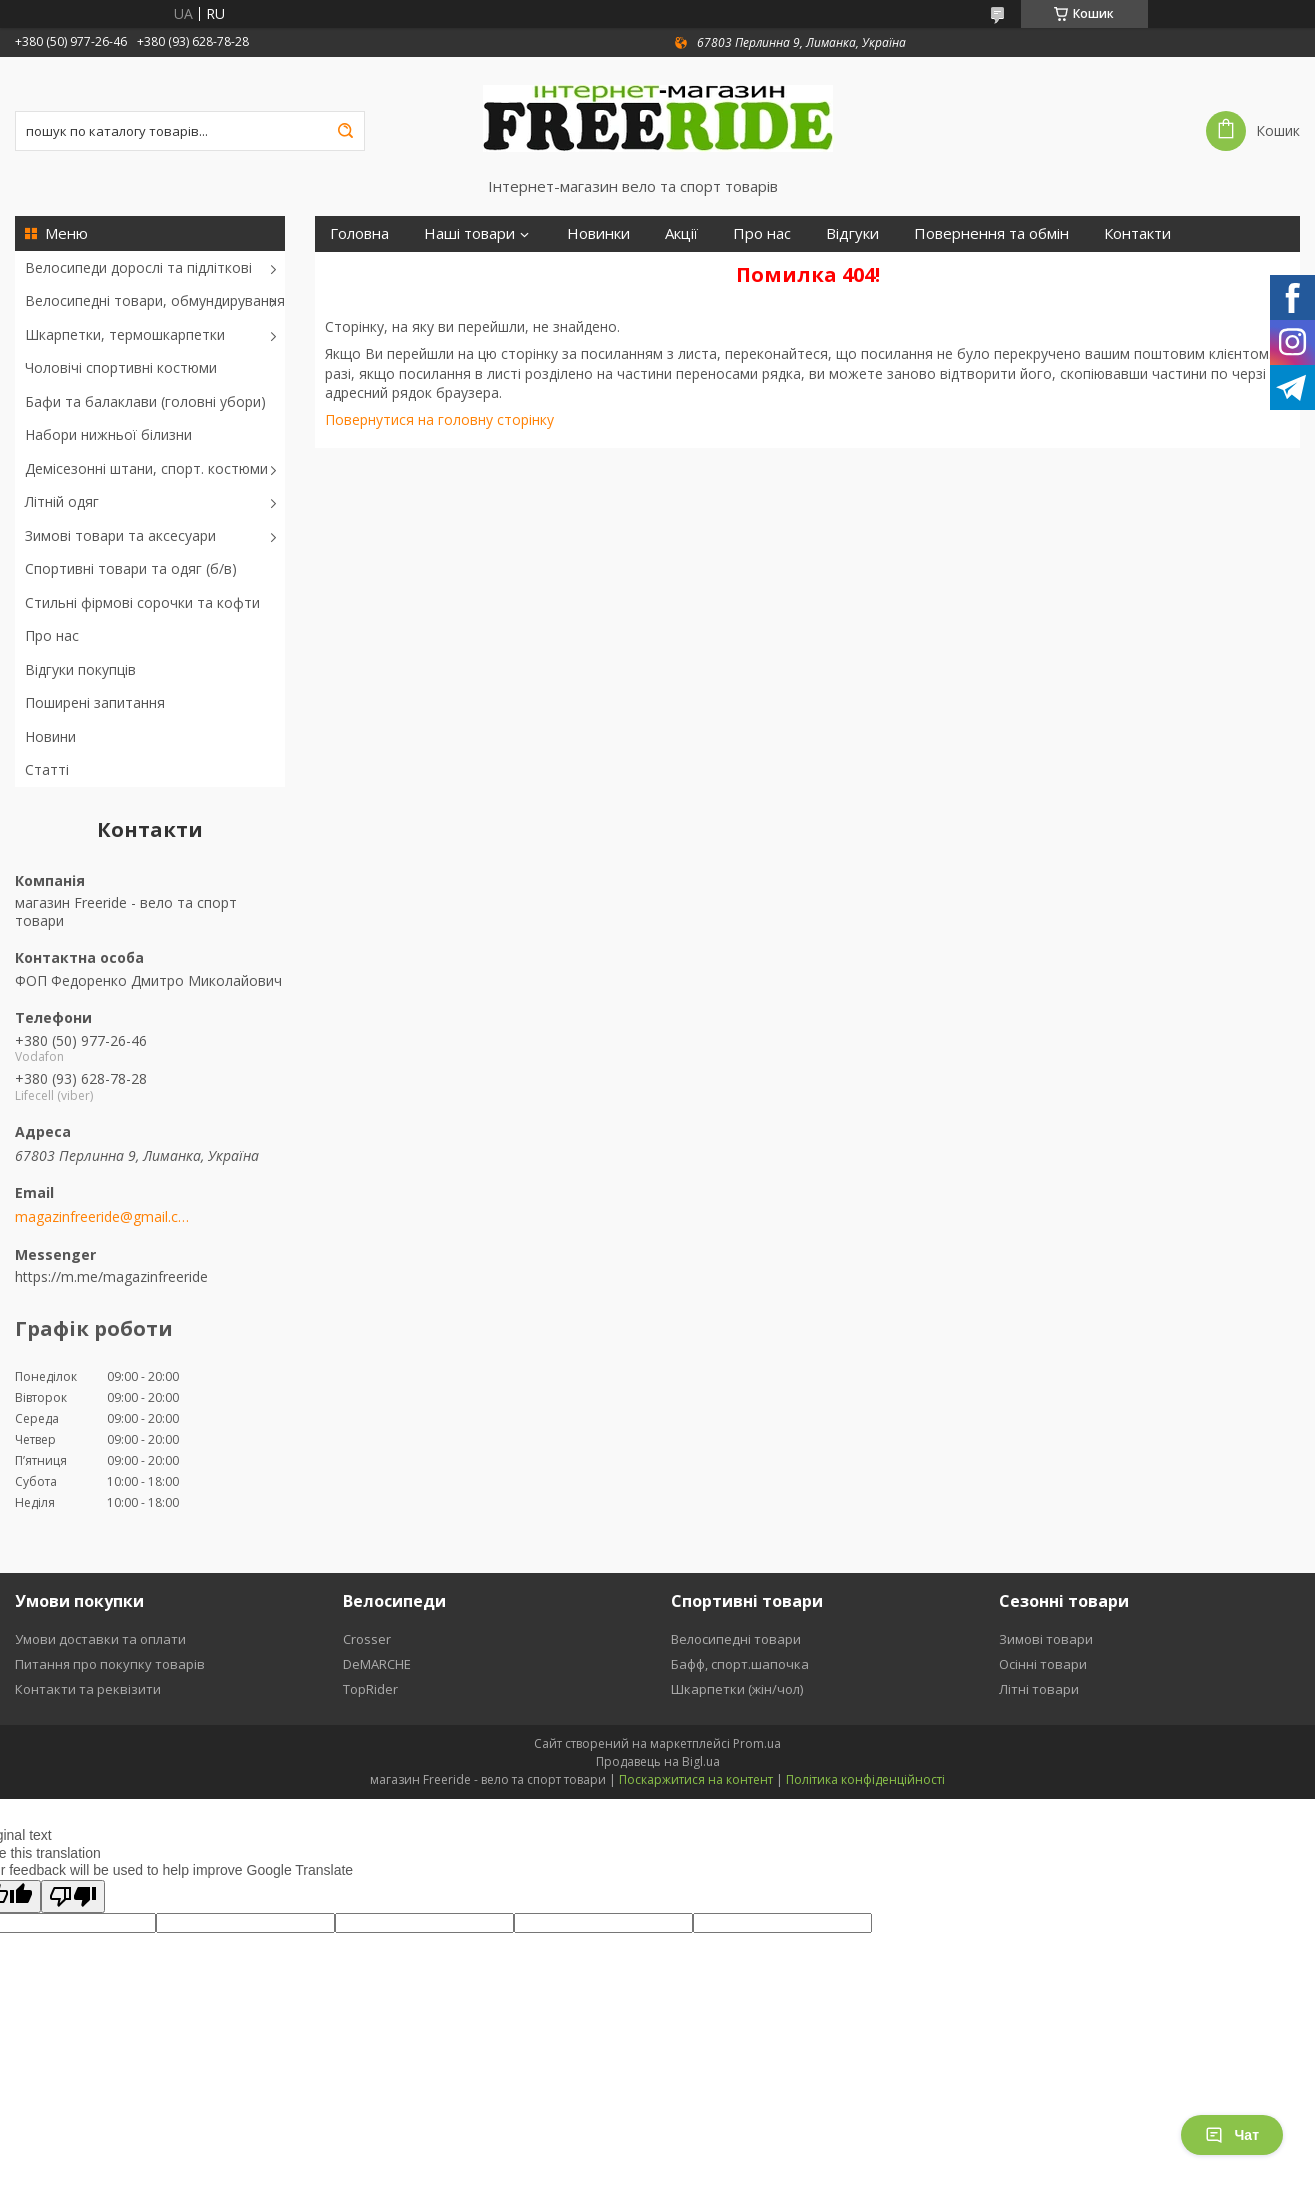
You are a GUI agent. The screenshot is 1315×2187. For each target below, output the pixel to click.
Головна (359, 233)
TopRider (370, 1689)
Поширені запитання (95, 702)
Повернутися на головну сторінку (439, 419)
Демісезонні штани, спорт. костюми (146, 468)
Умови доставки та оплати (100, 1639)
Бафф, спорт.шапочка (740, 1664)
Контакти (1137, 233)
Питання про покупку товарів (110, 1664)
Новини (50, 736)
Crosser (367, 1639)
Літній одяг (62, 501)
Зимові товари (1046, 1639)
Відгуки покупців (80, 669)
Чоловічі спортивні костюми (121, 367)
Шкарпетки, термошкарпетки (125, 334)
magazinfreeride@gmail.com (102, 1217)
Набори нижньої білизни (108, 434)
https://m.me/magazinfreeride (111, 1276)
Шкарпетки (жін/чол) (737, 1689)
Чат (1232, 2135)
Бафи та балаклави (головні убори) (145, 401)
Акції (681, 233)
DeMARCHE (377, 1664)
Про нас (52, 635)
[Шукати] (345, 131)
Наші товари (469, 233)
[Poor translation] (73, 1896)
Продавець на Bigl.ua (658, 1761)
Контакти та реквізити (88, 1689)
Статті (47, 769)
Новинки (598, 233)
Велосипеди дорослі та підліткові (138, 267)
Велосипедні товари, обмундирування (155, 300)
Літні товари (1039, 1689)
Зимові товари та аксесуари (120, 535)
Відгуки (852, 233)
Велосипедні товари (736, 1639)
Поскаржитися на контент (696, 1779)
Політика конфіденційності (865, 1779)
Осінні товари (1043, 1664)
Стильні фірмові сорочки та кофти (142, 602)
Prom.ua (757, 1743)
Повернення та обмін (991, 233)
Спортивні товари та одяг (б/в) (131, 568)
